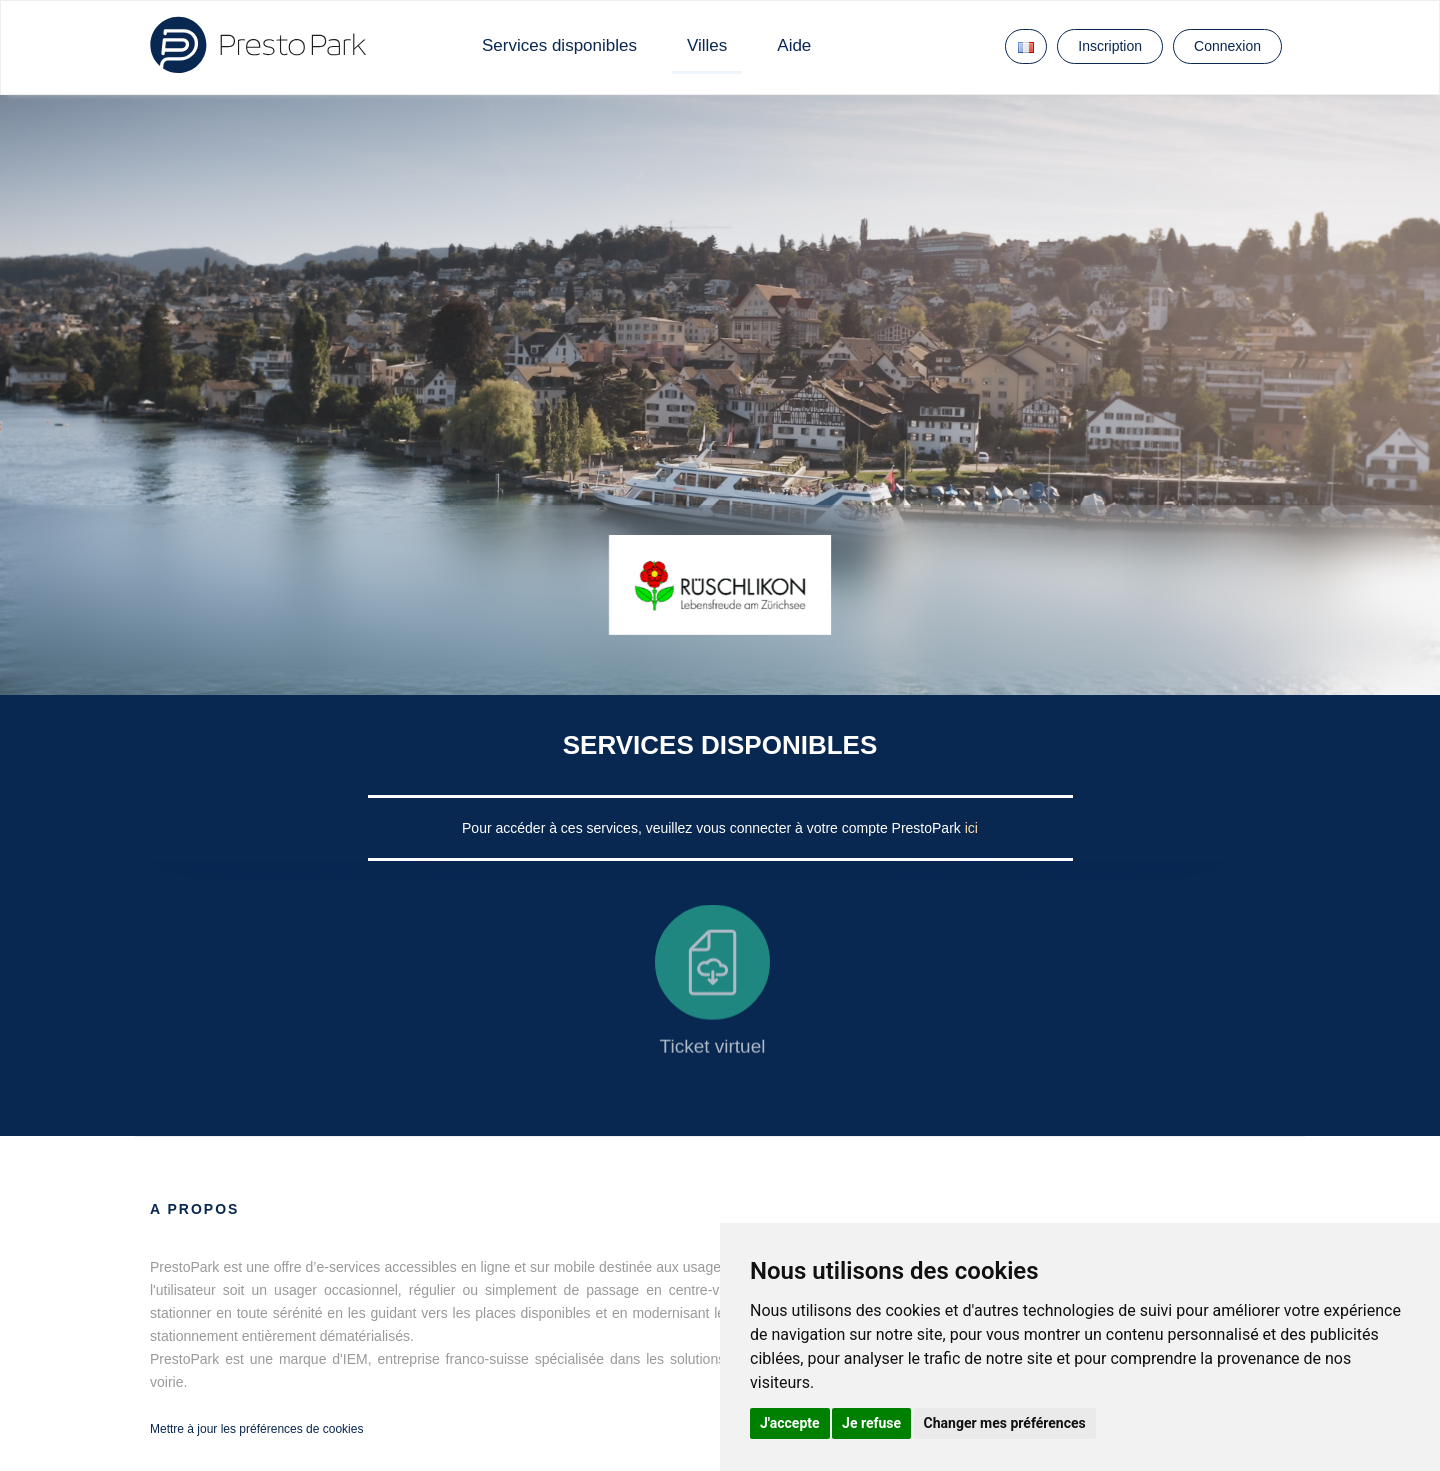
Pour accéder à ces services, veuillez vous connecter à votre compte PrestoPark (713, 828)
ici (971, 828)
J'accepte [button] (790, 1423)
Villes (707, 45)
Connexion (1227, 46)
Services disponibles (559, 45)
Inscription (1110, 46)
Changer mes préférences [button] (1005, 1423)
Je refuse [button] (871, 1423)
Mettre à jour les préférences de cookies (256, 1429)
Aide (794, 45)
